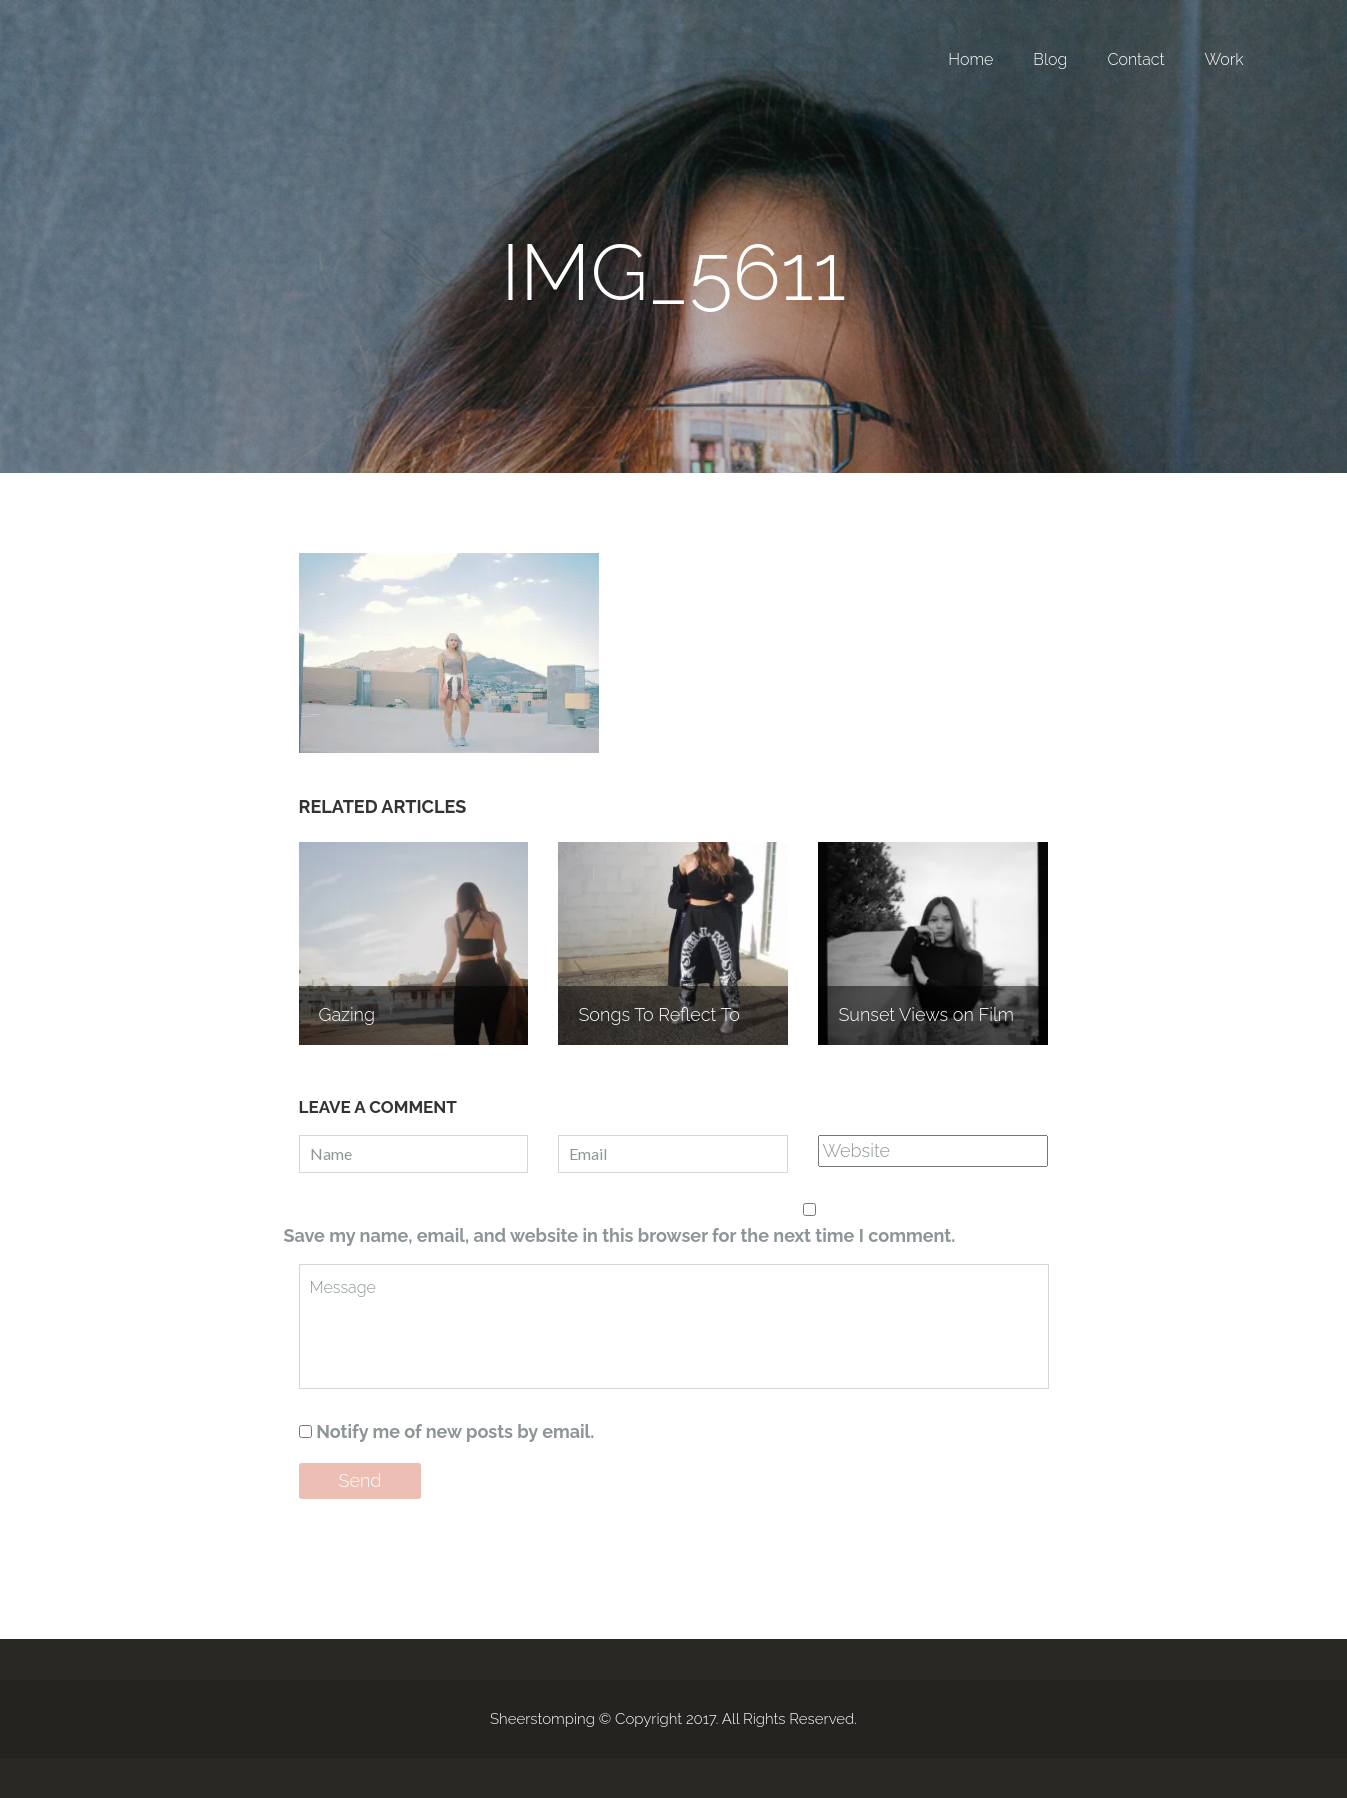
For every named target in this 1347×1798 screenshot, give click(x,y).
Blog (1050, 59)
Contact (1135, 59)
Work (1224, 59)
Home (970, 59)
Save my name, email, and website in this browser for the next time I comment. (620, 1235)
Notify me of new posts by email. (455, 1431)
